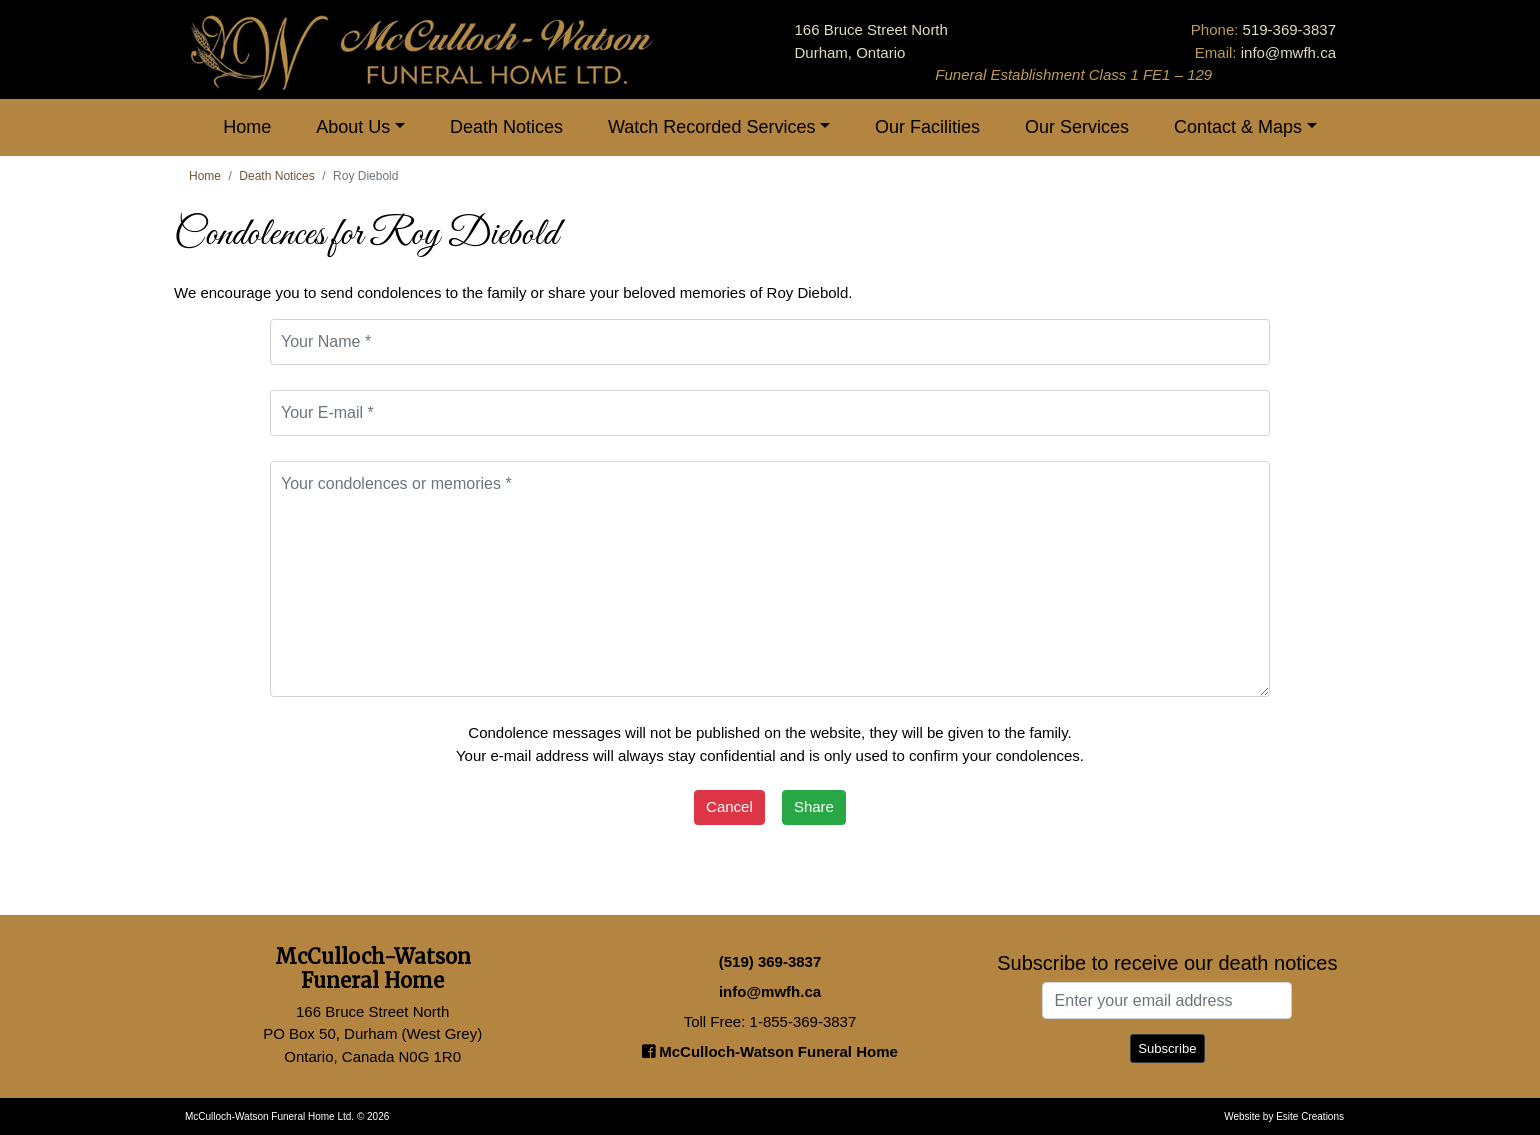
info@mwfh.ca (1288, 52)
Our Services (1077, 127)
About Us (353, 127)
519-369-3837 (1289, 29)
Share (814, 806)
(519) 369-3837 (770, 961)
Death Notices (506, 127)
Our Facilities (927, 127)
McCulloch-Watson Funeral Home (770, 1051)
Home (247, 127)
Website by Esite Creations (1284, 1116)
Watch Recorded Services (711, 127)
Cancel (729, 806)
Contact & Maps (1238, 127)
